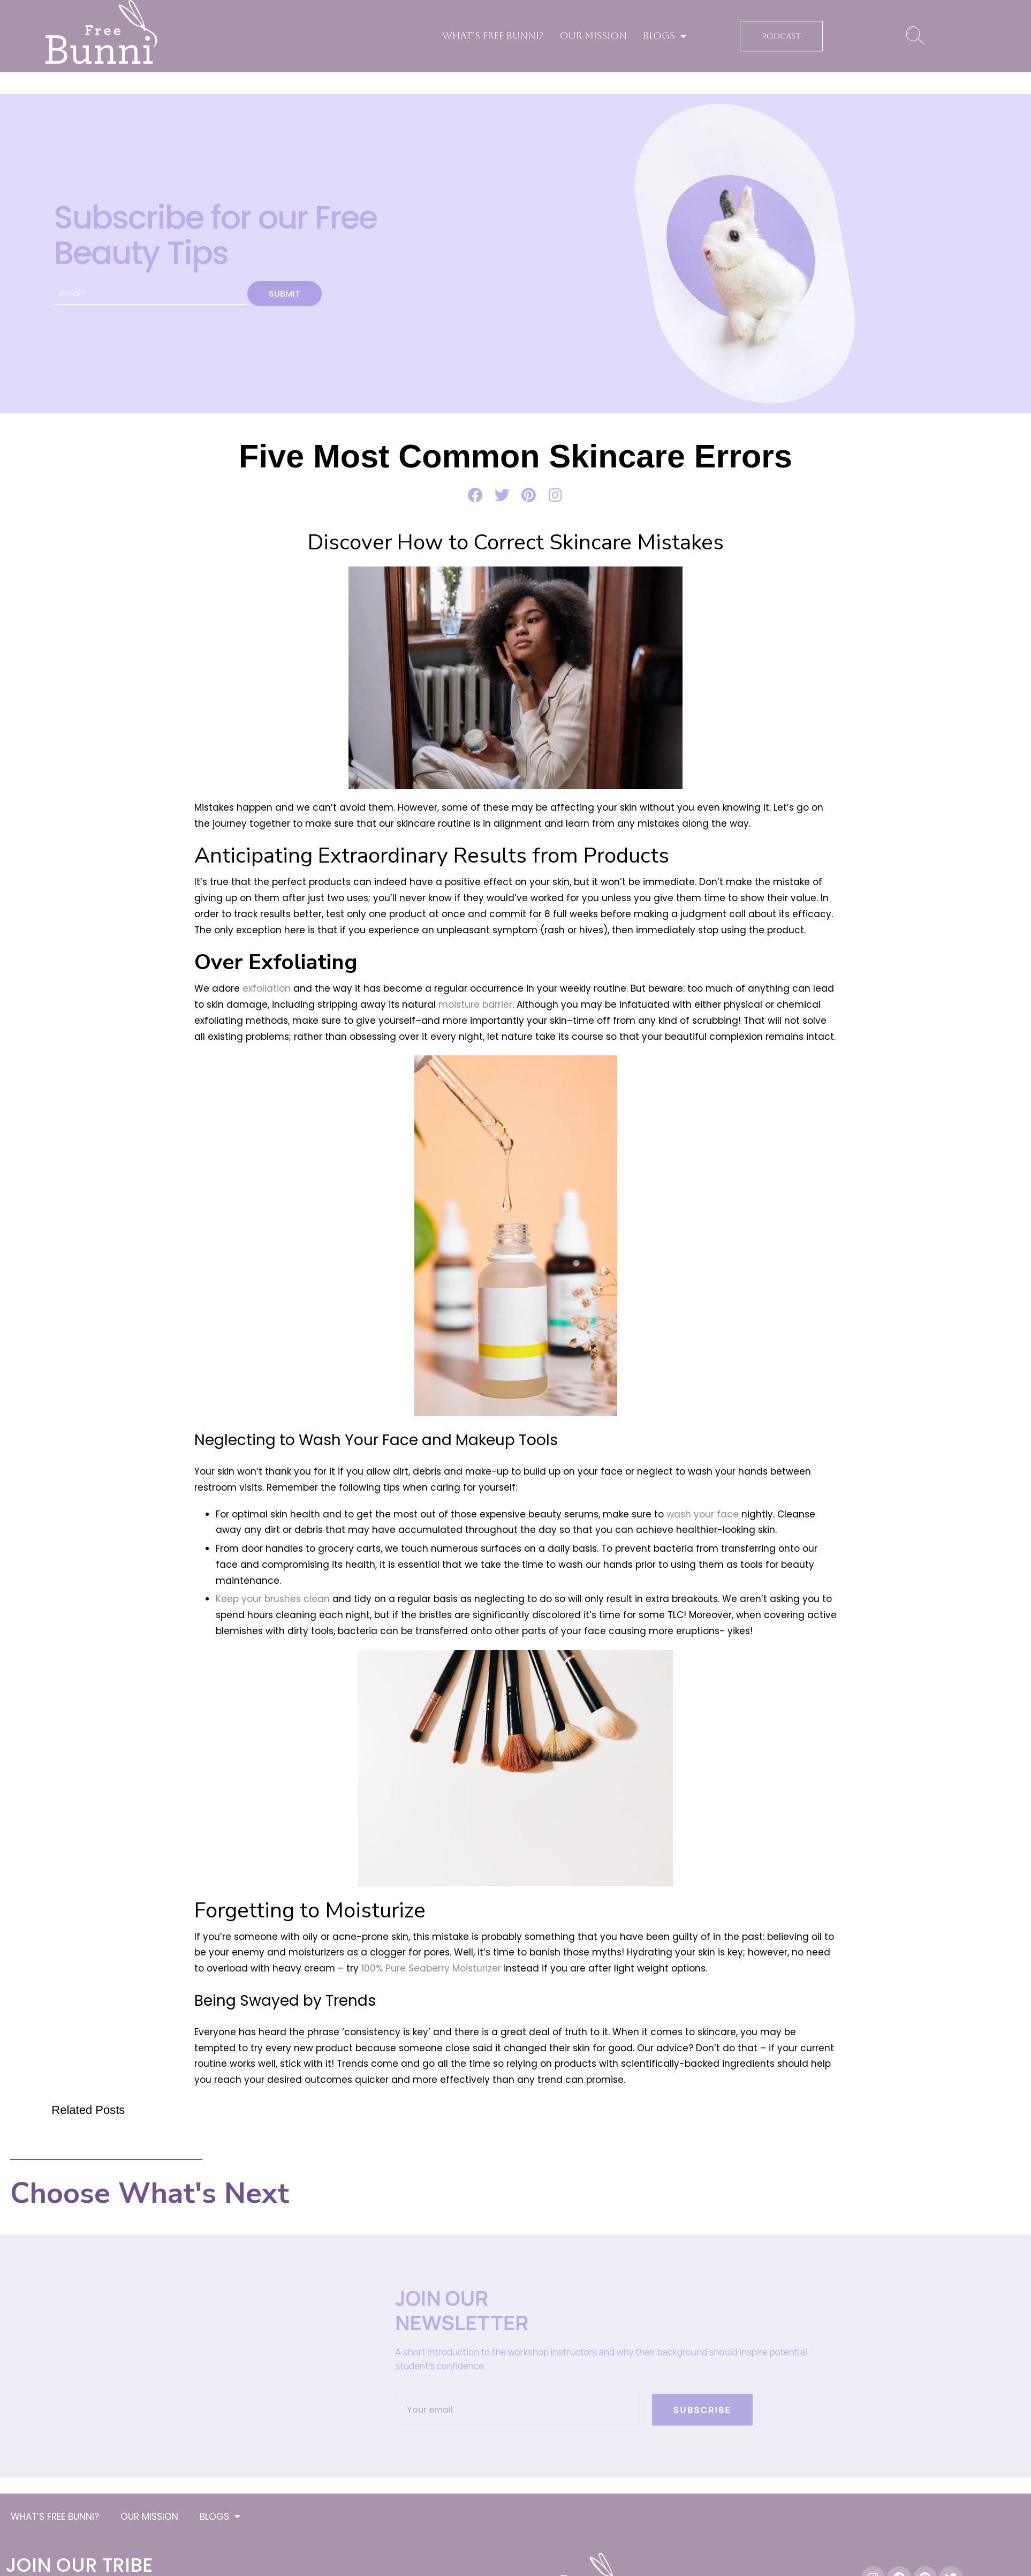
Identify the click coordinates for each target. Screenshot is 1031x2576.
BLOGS (664, 36)
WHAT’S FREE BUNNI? (493, 35)
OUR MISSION (593, 35)
